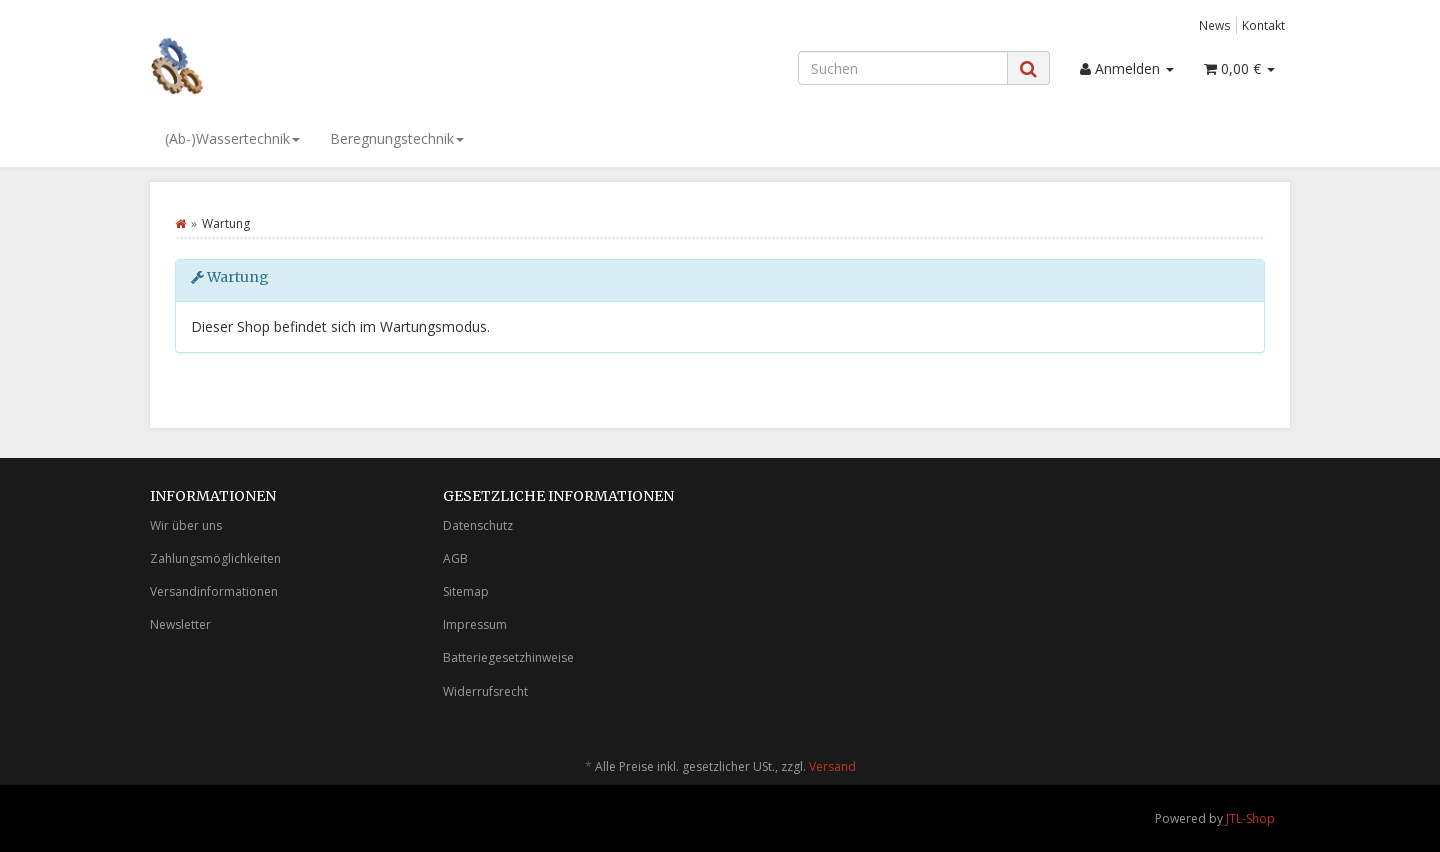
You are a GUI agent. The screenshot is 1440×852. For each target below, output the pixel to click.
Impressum (475, 624)
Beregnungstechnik (397, 138)
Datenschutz (478, 525)
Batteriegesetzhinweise (508, 657)
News (1215, 25)
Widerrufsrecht (485, 691)
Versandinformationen (214, 591)
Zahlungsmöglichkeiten (215, 558)
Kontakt (1263, 25)
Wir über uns (186, 525)
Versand (832, 766)
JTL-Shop (1250, 818)
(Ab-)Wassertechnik (232, 138)
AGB (455, 558)
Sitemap (466, 591)
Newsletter (180, 624)
